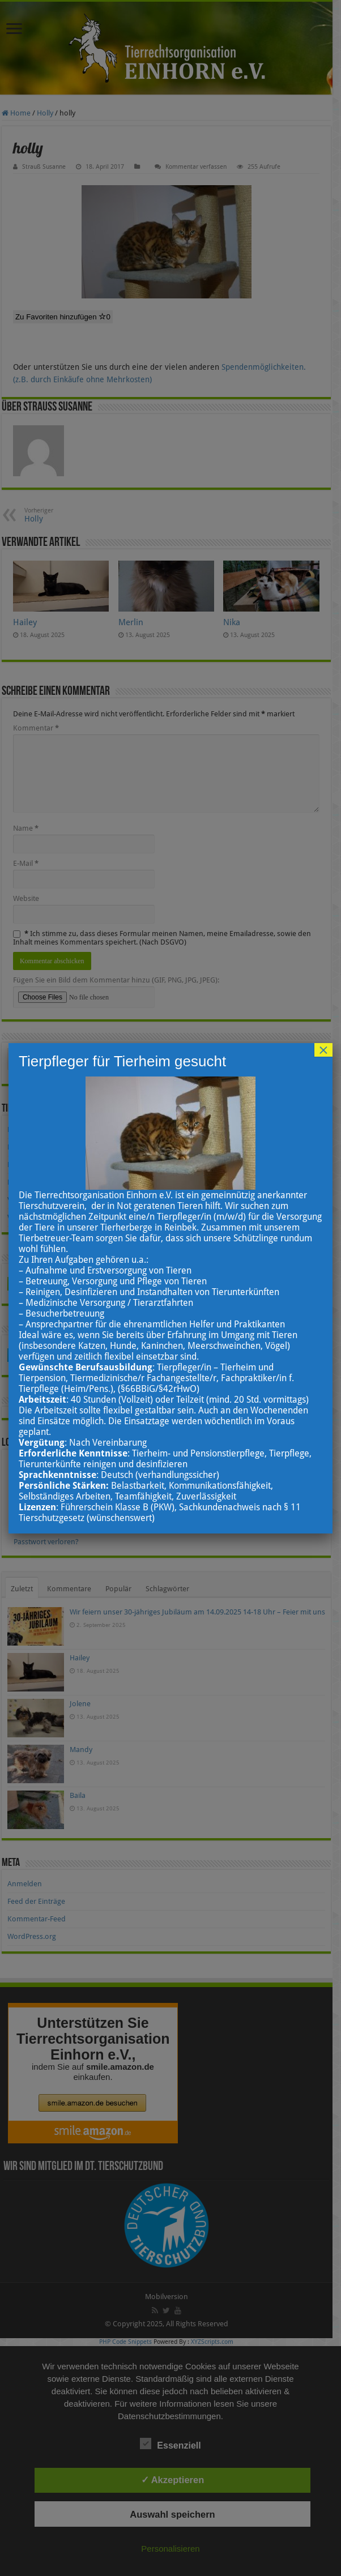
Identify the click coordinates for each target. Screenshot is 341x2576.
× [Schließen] (323, 1050)
